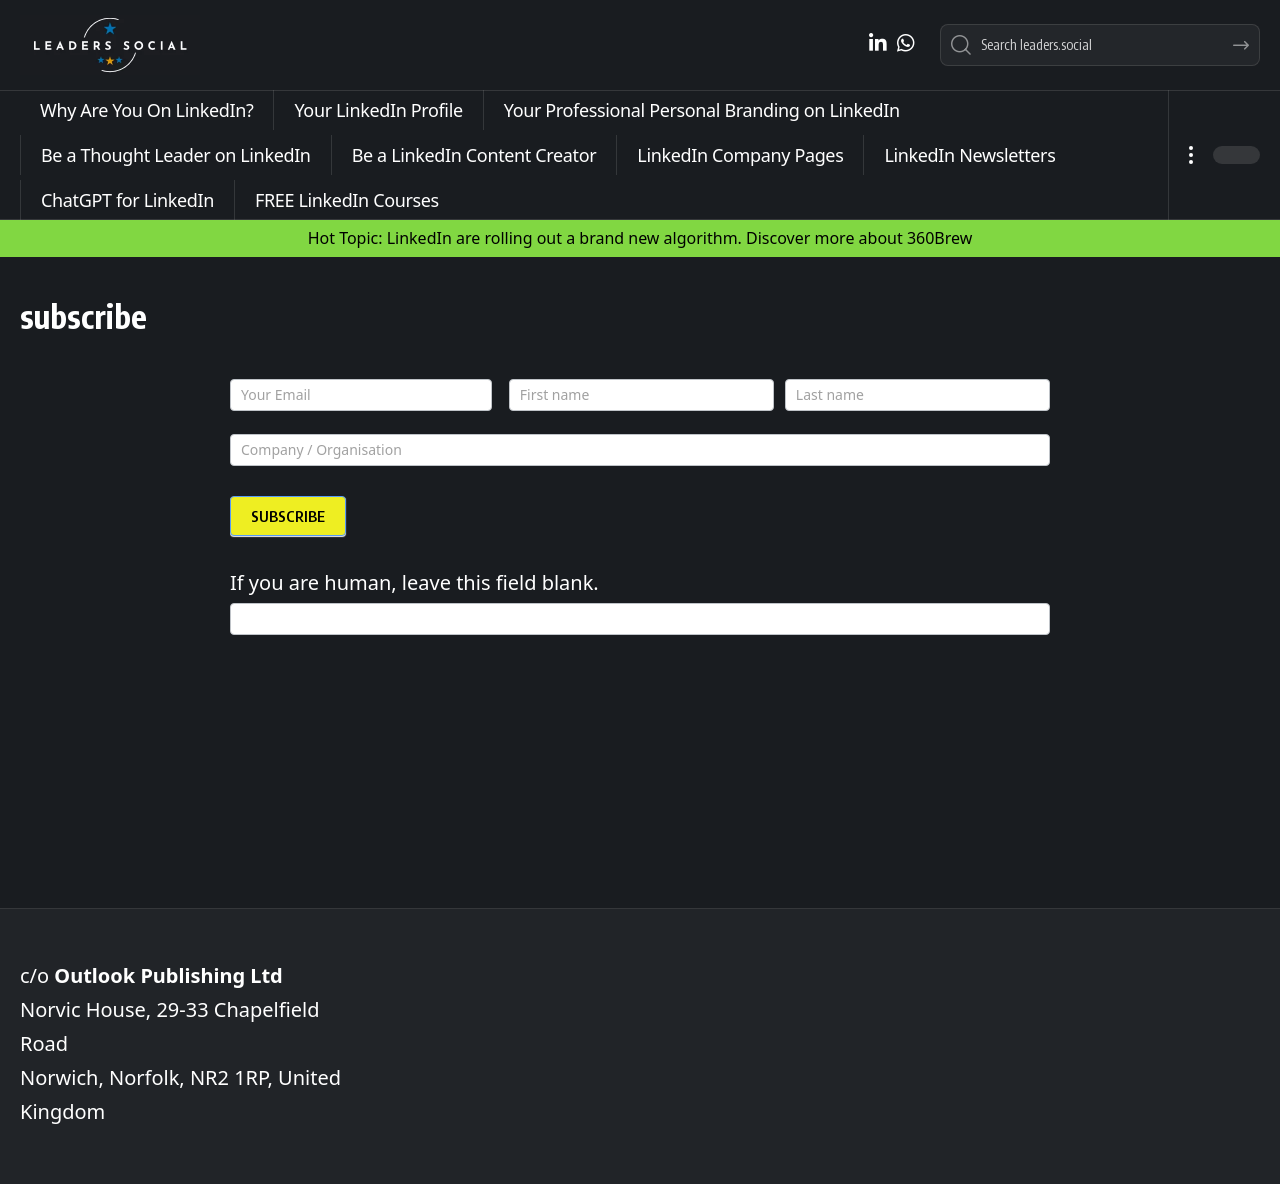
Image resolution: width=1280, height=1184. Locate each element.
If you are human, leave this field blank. (414, 582)
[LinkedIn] (878, 43)
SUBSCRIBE (288, 516)
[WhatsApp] (906, 43)
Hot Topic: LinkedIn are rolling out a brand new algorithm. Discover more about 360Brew (640, 238)
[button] (1190, 155)
